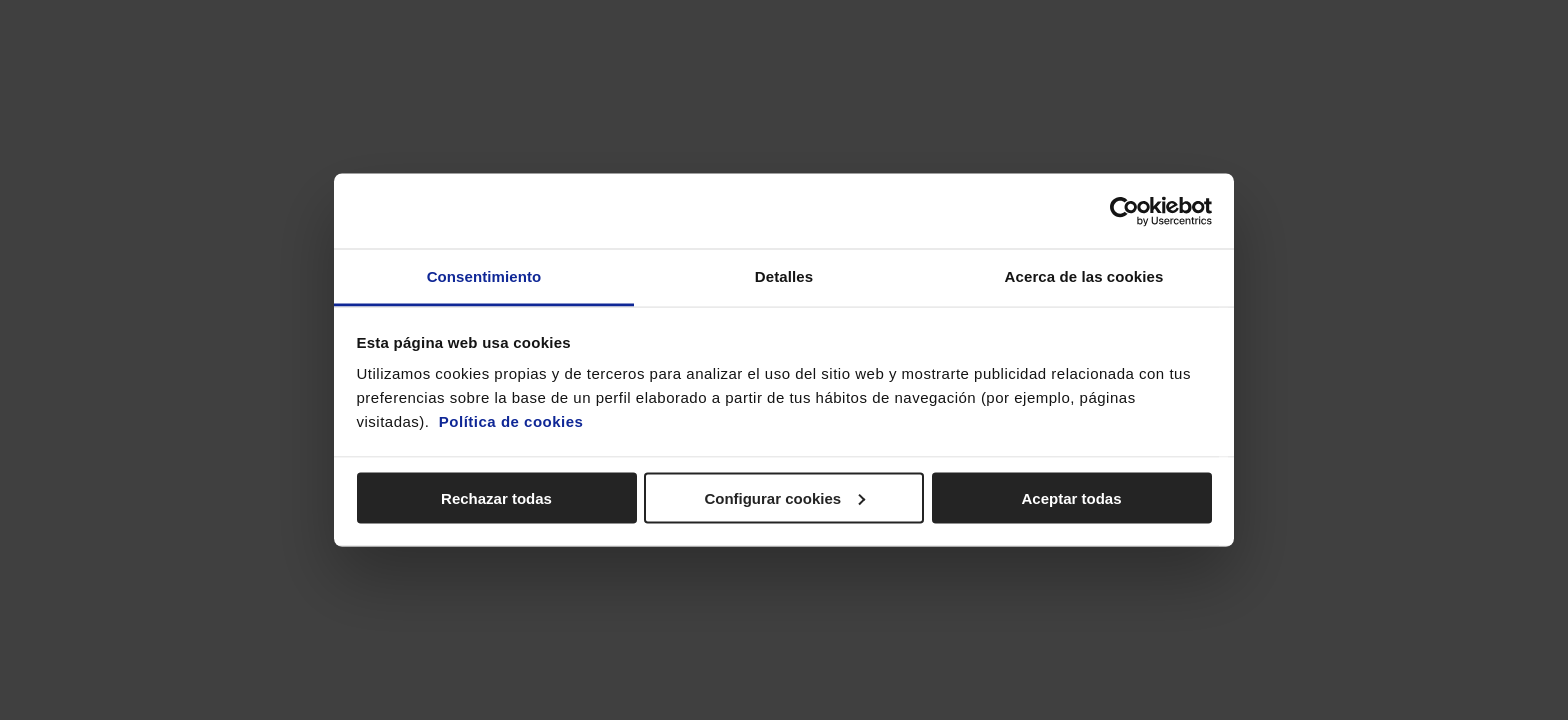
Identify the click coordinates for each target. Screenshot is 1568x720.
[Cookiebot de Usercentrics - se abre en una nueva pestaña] (1124, 211)
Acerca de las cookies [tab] (1084, 276)
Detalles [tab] (784, 276)
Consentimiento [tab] (484, 276)
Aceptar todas (1071, 497)
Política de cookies (511, 421)
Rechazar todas (496, 497)
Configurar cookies (784, 497)
